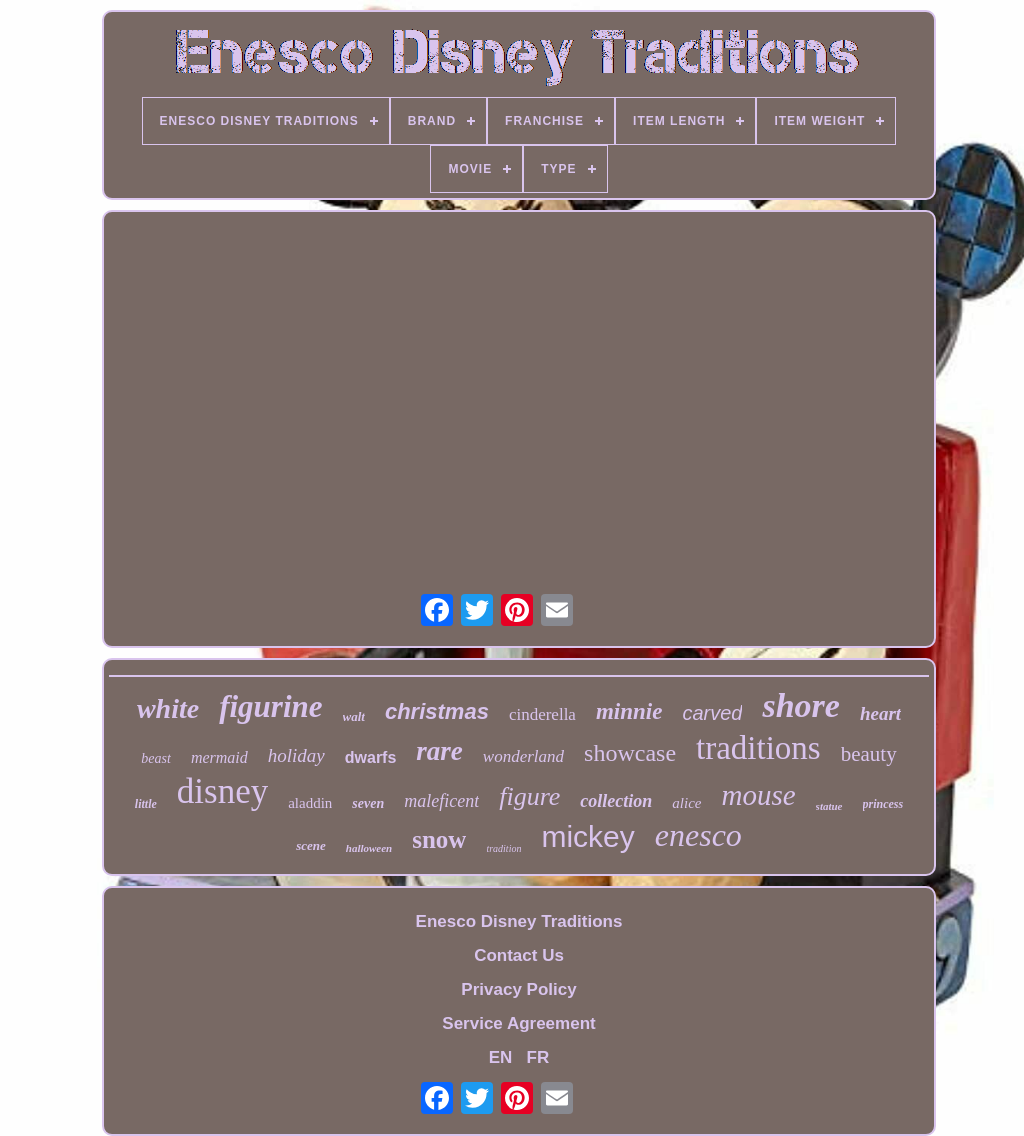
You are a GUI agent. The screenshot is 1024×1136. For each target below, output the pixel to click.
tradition (503, 848)
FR (538, 1057)
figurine (270, 706)
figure (529, 796)
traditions (758, 748)
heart (880, 713)
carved (712, 713)
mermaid (219, 757)
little (146, 804)
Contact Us (519, 955)
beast (156, 758)
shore (800, 705)
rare (439, 751)
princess (883, 804)
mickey (587, 836)
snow (439, 839)
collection (616, 801)
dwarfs (371, 757)
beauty (869, 754)
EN (501, 1057)
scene (311, 845)
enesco (698, 835)
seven (368, 803)
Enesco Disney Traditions (519, 921)
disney (222, 791)
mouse (759, 795)
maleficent (441, 801)
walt (354, 716)
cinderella (542, 714)
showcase (630, 753)
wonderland (523, 756)
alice (686, 803)
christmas (437, 711)
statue (829, 806)
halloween (369, 848)
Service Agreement (518, 1023)
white (168, 708)
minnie (629, 711)
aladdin (310, 803)
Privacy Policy (518, 989)
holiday (296, 755)
